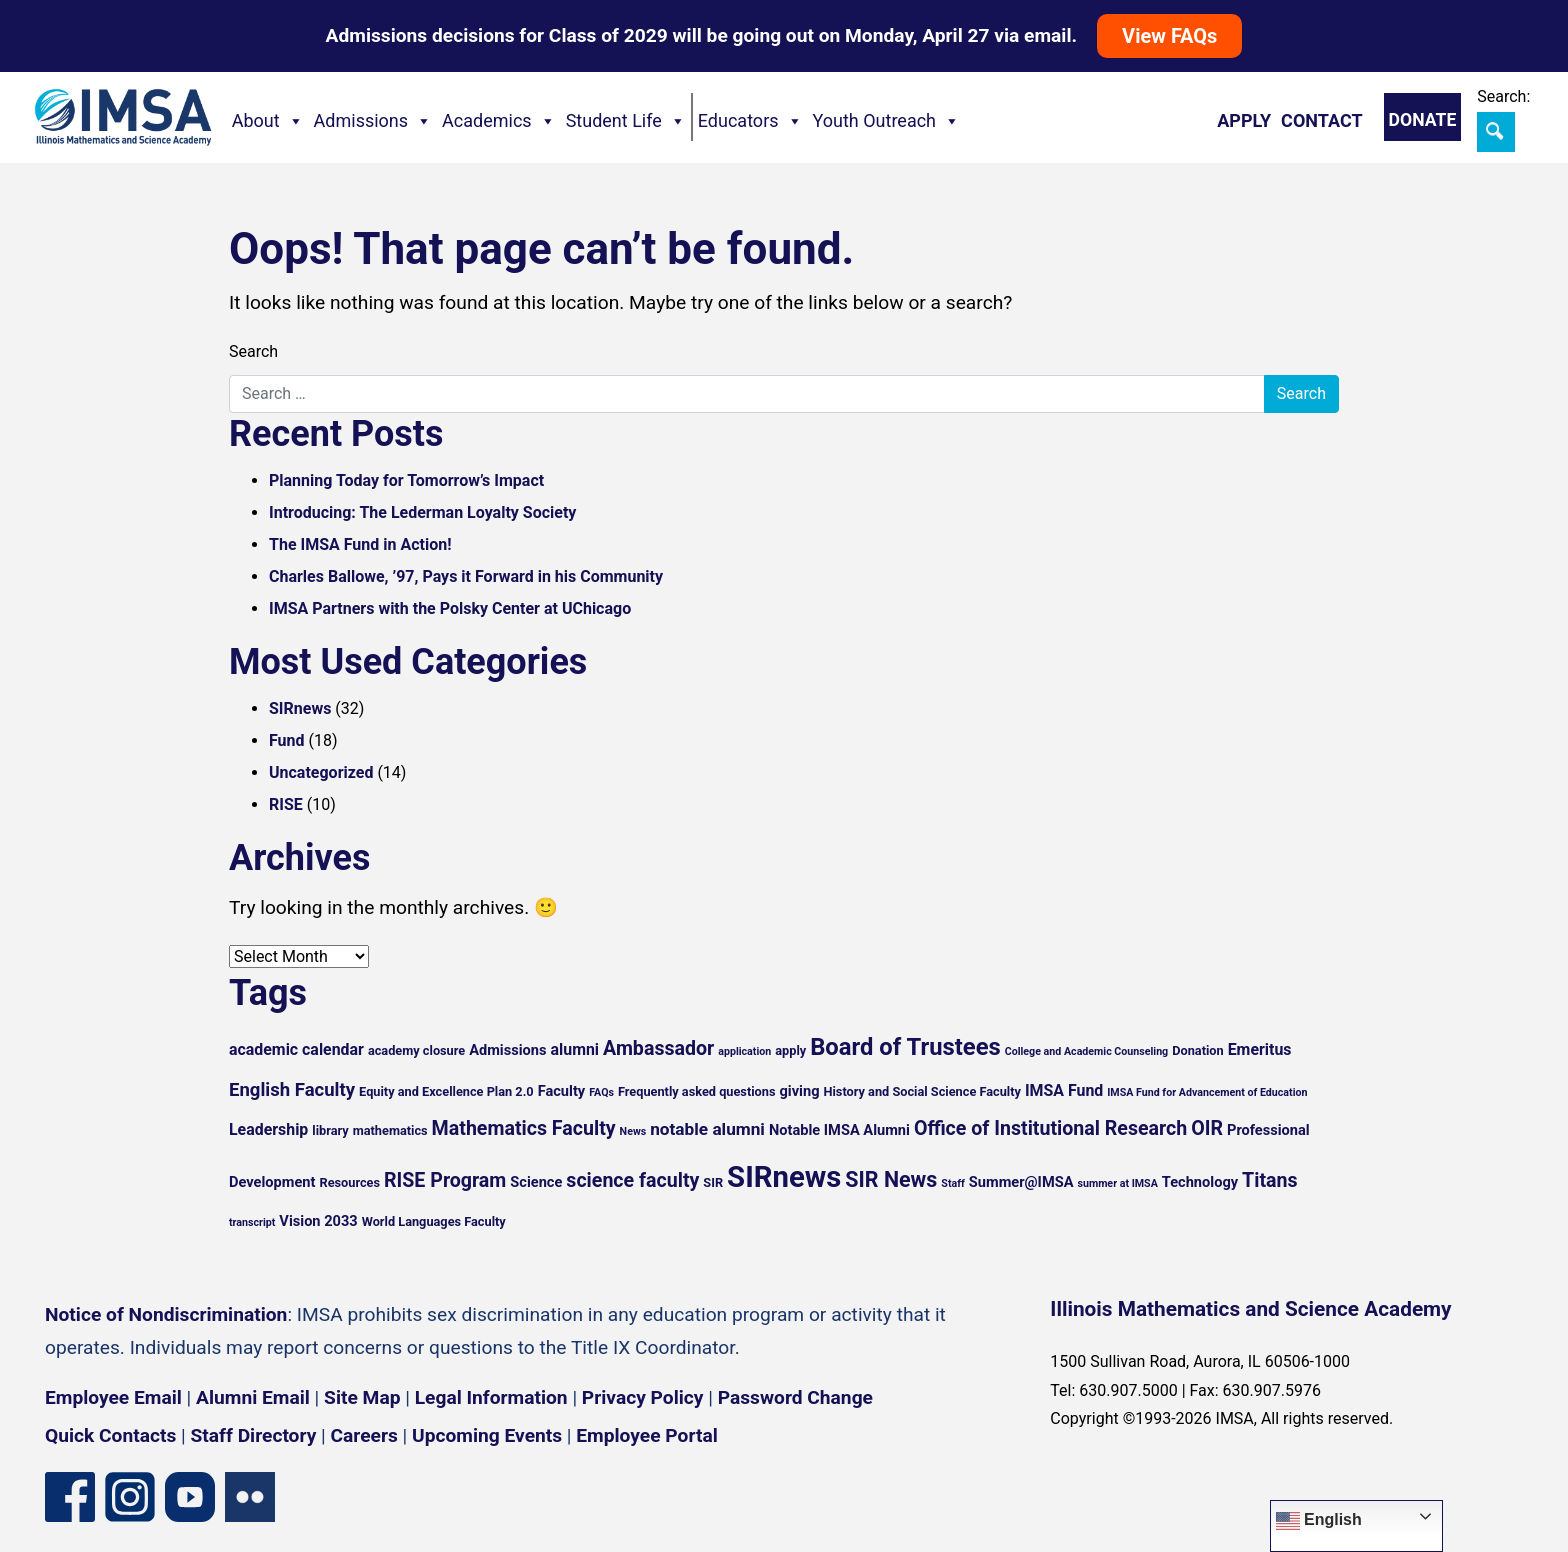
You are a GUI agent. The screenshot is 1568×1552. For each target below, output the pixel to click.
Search (253, 351)
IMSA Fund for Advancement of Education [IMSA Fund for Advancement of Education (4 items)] (1207, 1092)
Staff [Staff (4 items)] (953, 1183)
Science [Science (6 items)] (536, 1182)
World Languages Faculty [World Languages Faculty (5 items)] (434, 1221)
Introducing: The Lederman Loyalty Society (422, 512)
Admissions (373, 121)
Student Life (626, 121)
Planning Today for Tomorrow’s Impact (406, 480)
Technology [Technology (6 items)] (1200, 1182)
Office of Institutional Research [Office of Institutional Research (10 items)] (1050, 1128)
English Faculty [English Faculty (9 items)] (292, 1090)
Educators (750, 121)
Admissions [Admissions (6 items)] (507, 1050)
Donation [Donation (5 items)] (1198, 1050)
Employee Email (113, 1397)
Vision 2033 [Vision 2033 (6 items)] (318, 1221)
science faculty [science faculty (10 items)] (632, 1180)
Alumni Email (253, 1397)
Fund (287, 740)
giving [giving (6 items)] (799, 1091)
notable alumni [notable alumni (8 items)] (707, 1129)
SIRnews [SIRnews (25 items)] (784, 1177)
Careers (364, 1435)
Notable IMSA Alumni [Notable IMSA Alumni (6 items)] (839, 1130)
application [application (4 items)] (744, 1051)
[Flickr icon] (250, 1495)
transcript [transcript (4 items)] (252, 1222)
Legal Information (491, 1397)
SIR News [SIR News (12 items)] (891, 1179)
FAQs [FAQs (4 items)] (601, 1092)
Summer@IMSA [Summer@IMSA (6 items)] (1021, 1182)
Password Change (795, 1397)
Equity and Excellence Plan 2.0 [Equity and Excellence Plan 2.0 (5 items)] (446, 1091)
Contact (1321, 120)
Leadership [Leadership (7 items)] (268, 1129)
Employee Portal (646, 1435)
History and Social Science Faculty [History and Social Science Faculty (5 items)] (921, 1091)
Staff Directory (254, 1435)
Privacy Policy (643, 1397)
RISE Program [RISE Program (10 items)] (445, 1180)
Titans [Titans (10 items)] (1270, 1180)
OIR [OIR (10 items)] (1207, 1128)
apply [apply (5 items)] (790, 1050)
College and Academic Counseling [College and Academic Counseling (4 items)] (1086, 1051)
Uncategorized (321, 772)
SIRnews (300, 708)
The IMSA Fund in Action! (360, 544)
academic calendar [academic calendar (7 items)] (296, 1049)
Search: (1503, 96)
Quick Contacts (110, 1435)
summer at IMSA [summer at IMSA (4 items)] (1117, 1183)
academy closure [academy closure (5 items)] (416, 1050)
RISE (286, 804)
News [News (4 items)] (633, 1131)
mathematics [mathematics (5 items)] (390, 1130)
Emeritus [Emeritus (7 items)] (1260, 1049)
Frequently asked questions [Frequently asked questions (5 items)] (697, 1091)
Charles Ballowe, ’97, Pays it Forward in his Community (466, 576)
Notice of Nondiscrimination (166, 1314)
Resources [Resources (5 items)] (349, 1182)
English (1319, 1521)
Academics (499, 121)
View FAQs (1169, 36)
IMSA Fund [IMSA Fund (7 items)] (1064, 1090)
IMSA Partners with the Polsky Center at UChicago (450, 608)
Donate (1423, 120)
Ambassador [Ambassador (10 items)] (658, 1048)
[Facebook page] (70, 1495)
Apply (1244, 120)
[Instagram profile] (130, 1495)
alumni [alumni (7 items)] (575, 1049)
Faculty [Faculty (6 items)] (562, 1091)
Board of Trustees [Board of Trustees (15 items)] (905, 1047)
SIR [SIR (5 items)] (713, 1182)
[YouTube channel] (190, 1495)
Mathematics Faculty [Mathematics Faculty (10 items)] (524, 1128)
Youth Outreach (887, 121)
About (268, 121)
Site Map (362, 1397)
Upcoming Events (487, 1435)
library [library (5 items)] (330, 1130)
